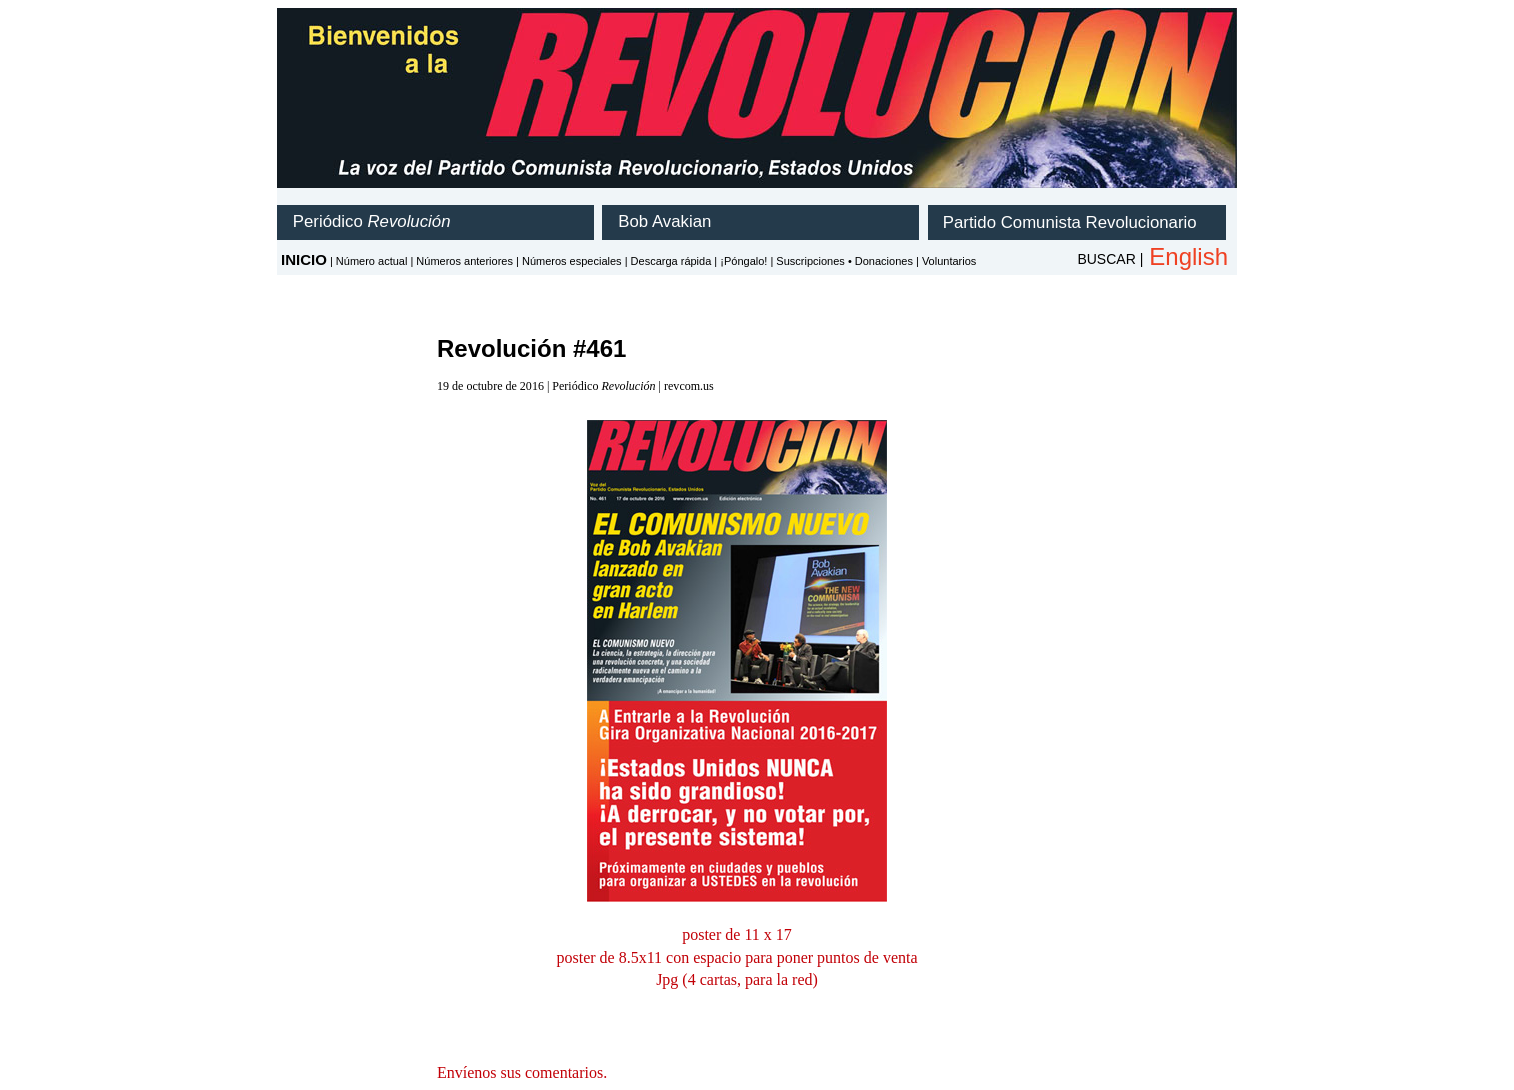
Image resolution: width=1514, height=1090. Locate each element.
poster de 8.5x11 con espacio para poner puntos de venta (736, 957)
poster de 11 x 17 (737, 934)
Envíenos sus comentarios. (522, 1072)
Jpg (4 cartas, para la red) (737, 979)
